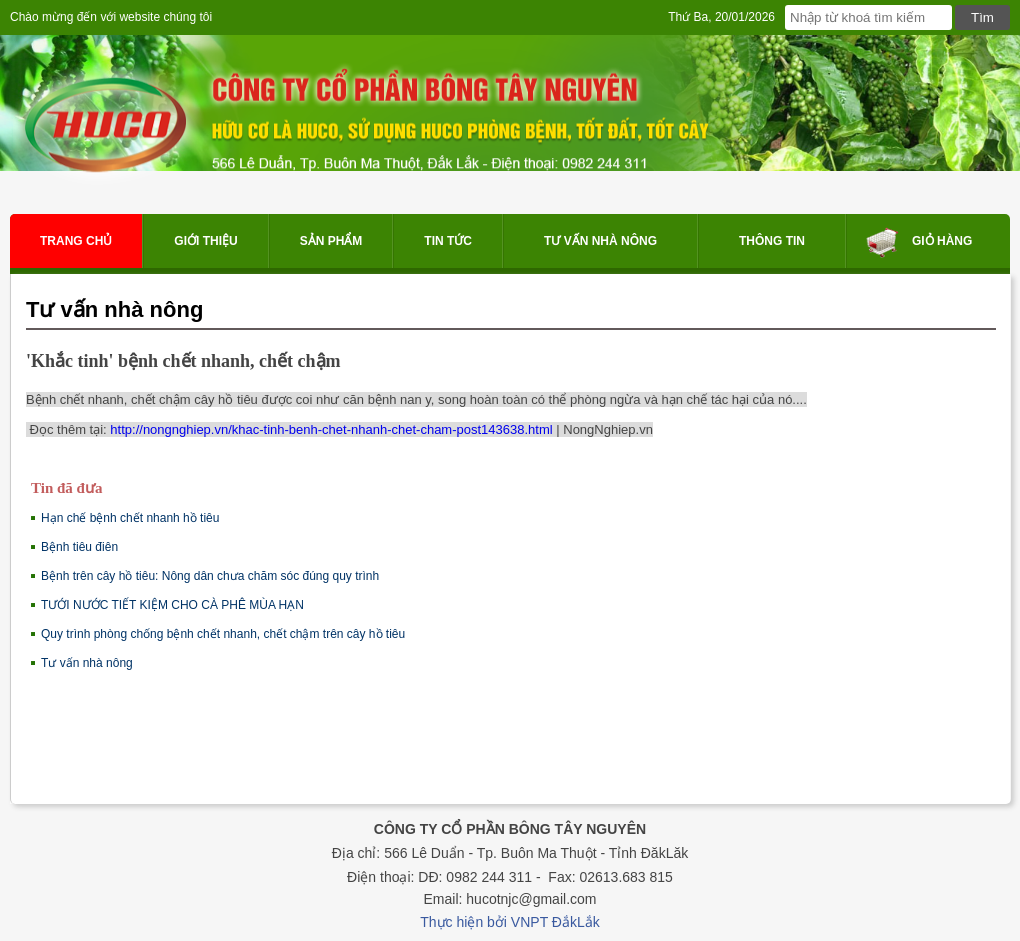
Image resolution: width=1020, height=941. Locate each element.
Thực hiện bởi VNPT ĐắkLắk (509, 922)
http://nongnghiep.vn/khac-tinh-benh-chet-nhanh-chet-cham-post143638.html (331, 429)
